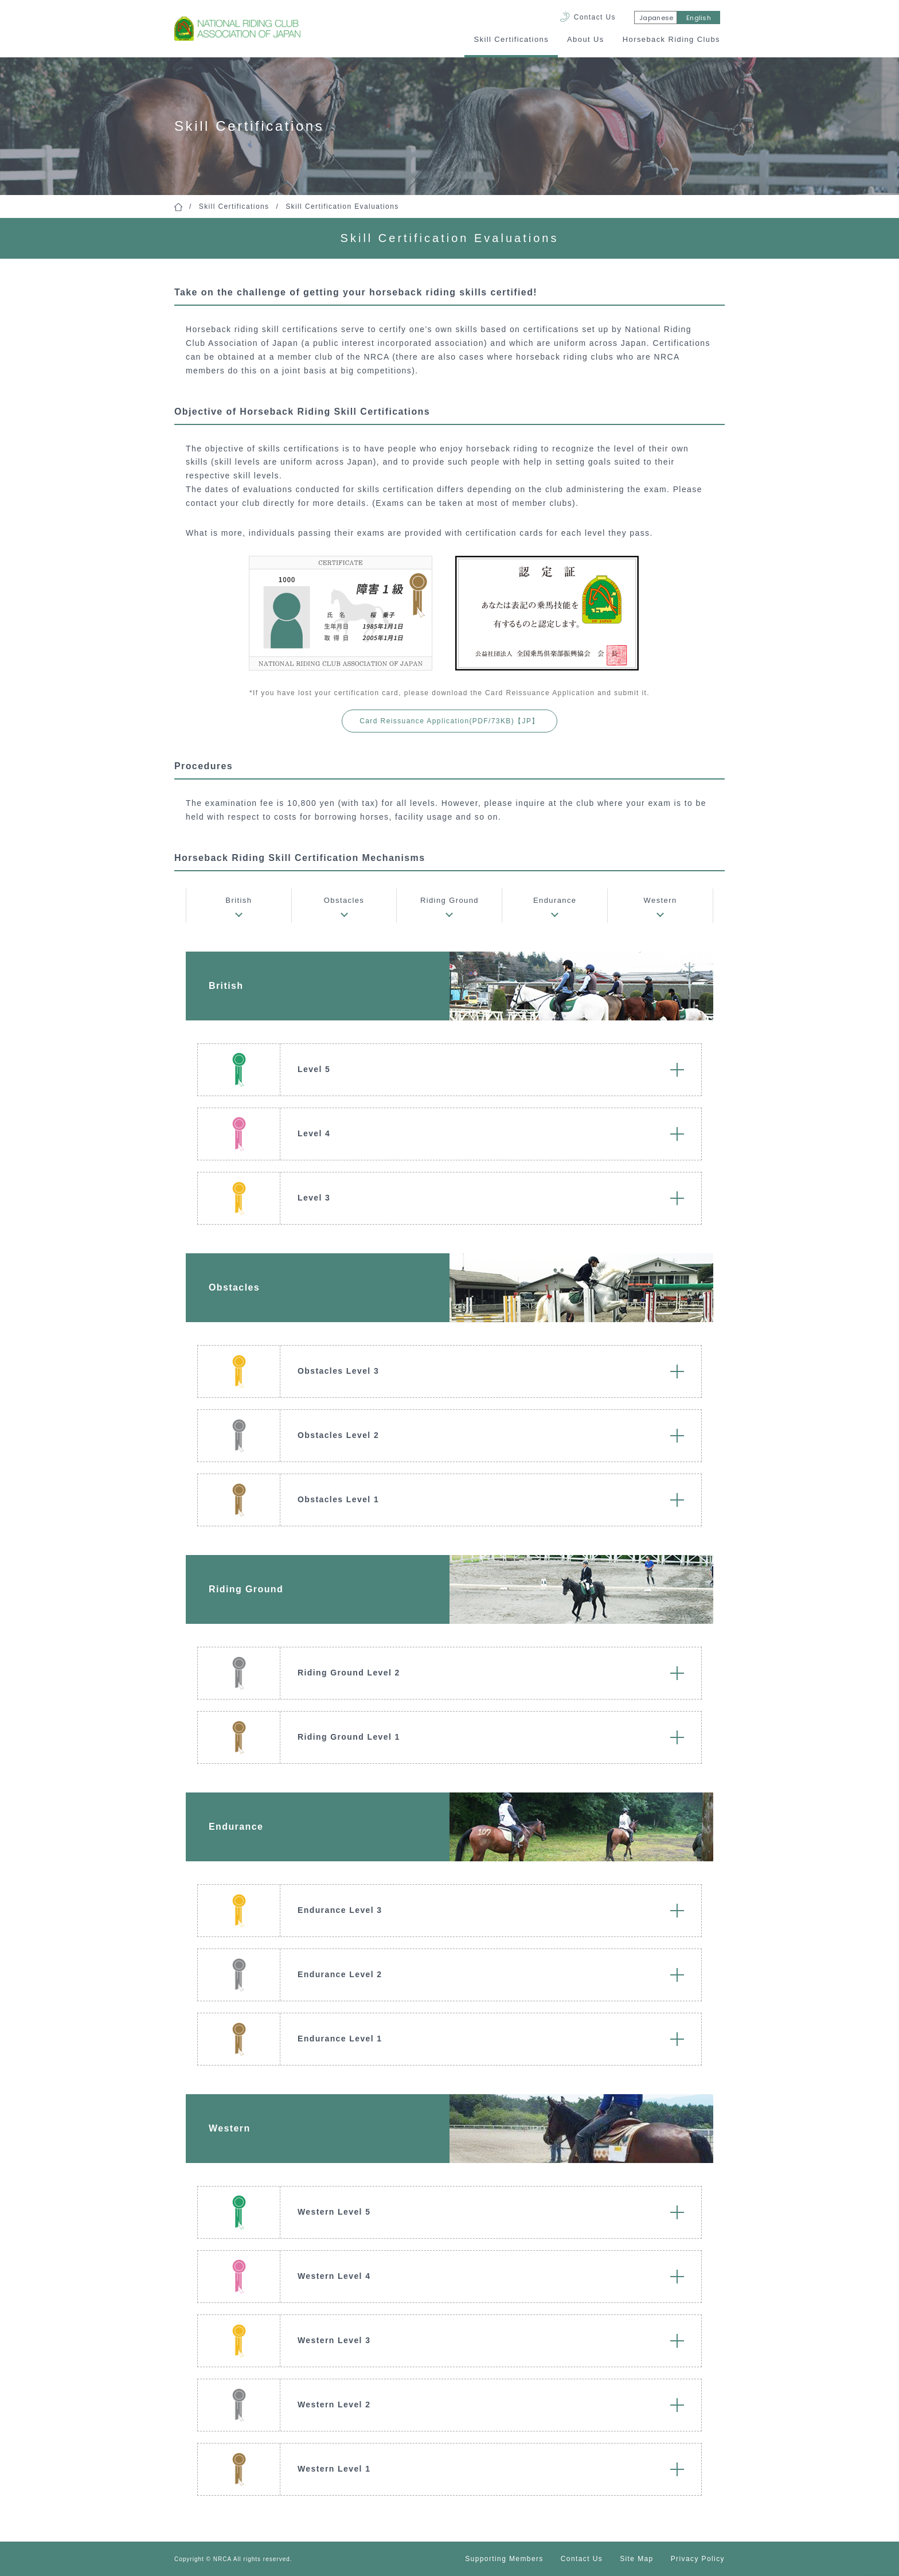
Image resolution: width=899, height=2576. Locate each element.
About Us (585, 39)
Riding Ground (449, 900)
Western (660, 900)
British (238, 900)
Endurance (554, 900)
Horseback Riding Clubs (671, 39)
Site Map (637, 2559)
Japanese (656, 17)
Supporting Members (504, 2559)
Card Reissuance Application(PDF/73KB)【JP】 (449, 721)
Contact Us (595, 17)
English (698, 17)
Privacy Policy (698, 2559)
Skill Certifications (511, 39)
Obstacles (344, 900)
